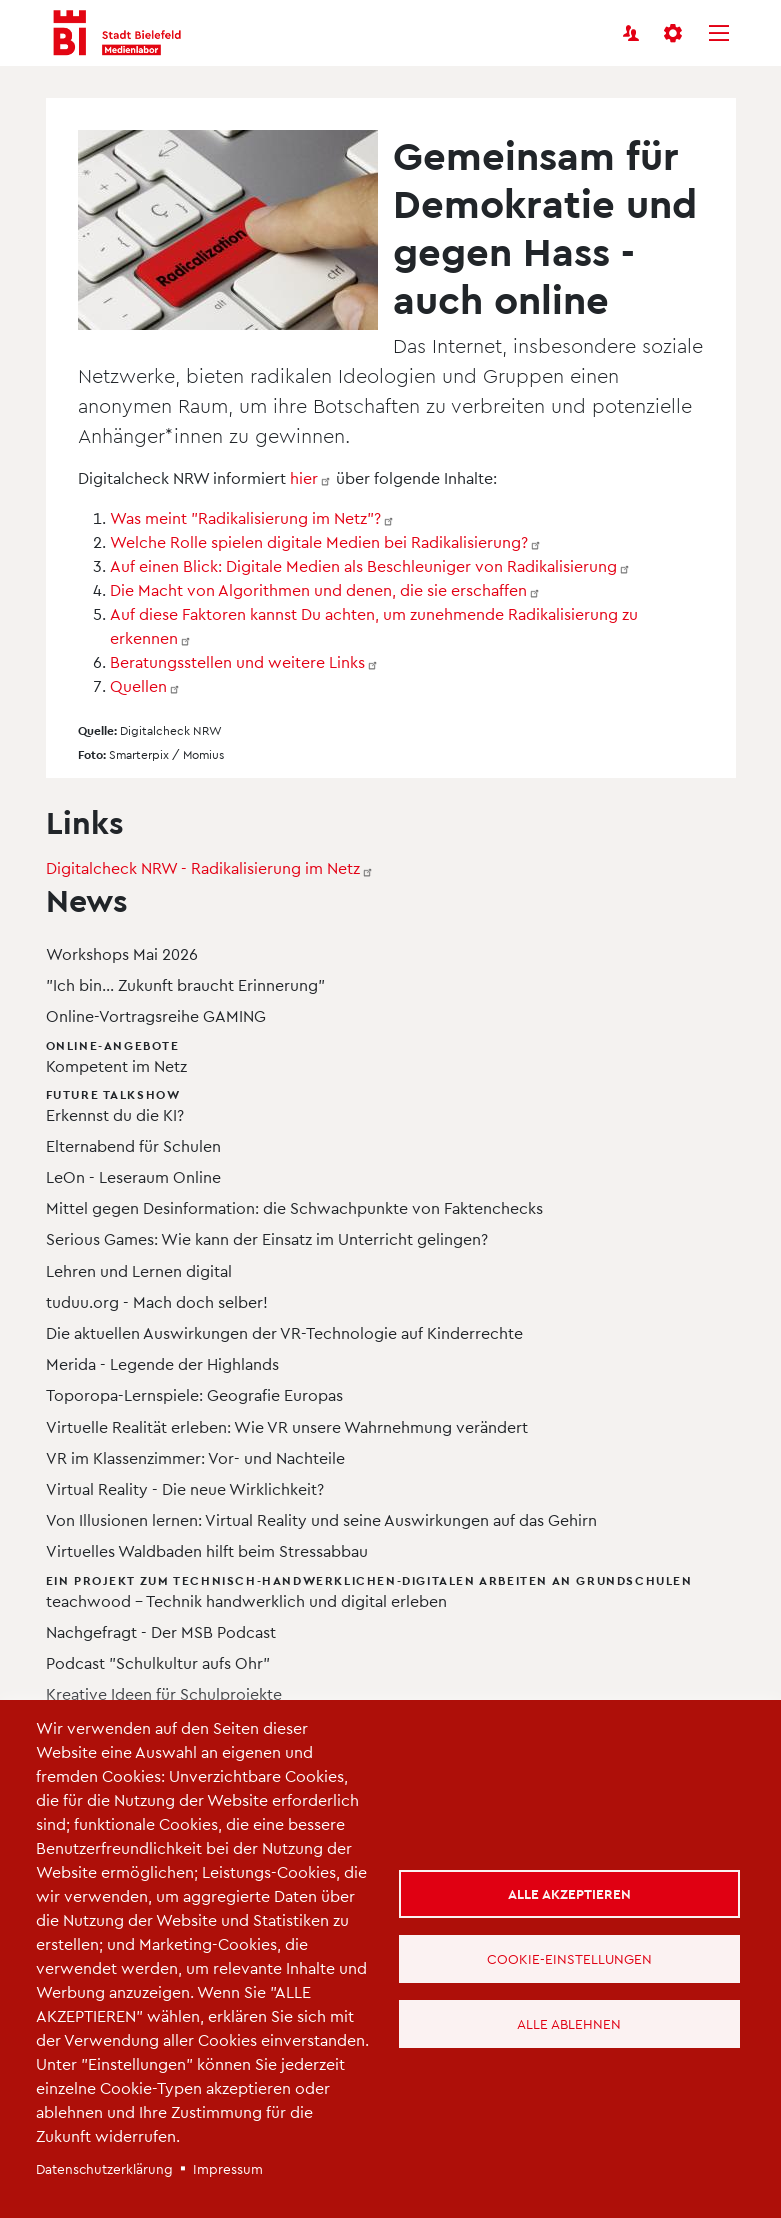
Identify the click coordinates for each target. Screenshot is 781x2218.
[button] (675, 33)
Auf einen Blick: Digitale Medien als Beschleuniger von (370, 565)
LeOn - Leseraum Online (133, 1176)
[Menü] (719, 33)
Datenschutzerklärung (104, 2168)
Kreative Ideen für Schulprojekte (164, 1693)
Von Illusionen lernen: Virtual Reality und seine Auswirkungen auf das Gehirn (321, 1519)
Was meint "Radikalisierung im (252, 517)
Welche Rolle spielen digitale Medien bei (326, 541)
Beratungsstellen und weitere (244, 661)
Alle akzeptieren (569, 1893)
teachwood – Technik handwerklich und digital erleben (369, 1590)
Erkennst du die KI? (369, 1104)
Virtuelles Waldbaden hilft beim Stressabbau (207, 1550)
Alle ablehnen (569, 2023)
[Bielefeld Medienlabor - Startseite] (117, 33)
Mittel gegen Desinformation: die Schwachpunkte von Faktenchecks (294, 1207)
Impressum (228, 2168)
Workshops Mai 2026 (122, 953)
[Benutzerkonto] (631, 33)
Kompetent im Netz (369, 1055)
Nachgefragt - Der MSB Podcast (161, 1631)
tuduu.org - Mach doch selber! (157, 1301)
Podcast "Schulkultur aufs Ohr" (158, 1662)
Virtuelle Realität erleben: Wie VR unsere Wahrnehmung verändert (287, 1426)
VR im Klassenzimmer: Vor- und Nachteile (195, 1457)
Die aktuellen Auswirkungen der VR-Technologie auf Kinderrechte (284, 1332)
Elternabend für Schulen (133, 1145)
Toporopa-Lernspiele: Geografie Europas (194, 1394)
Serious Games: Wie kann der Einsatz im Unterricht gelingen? (267, 1238)
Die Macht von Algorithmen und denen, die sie (325, 589)
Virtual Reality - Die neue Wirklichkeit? (185, 1488)
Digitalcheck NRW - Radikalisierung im (210, 867)
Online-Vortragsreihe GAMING (156, 1015)
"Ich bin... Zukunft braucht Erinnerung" (185, 984)
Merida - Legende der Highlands (162, 1363)
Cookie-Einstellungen (569, 1958)
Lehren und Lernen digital (139, 1270)
